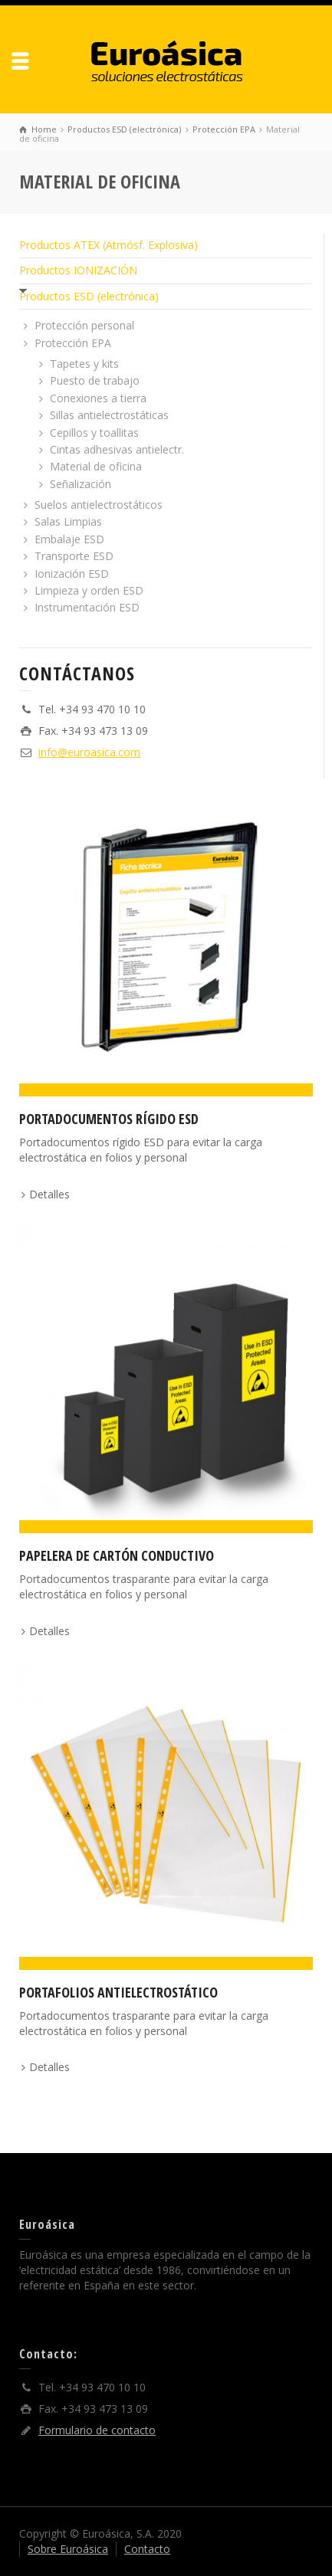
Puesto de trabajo (95, 380)
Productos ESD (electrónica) (89, 296)
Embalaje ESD (69, 539)
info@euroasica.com (89, 752)
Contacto (147, 2549)
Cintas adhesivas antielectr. (117, 449)
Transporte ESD (74, 556)
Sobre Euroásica (68, 2549)
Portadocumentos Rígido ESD (109, 1118)
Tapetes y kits (84, 363)
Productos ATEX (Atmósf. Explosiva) (108, 245)
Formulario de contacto (97, 2430)
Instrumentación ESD (87, 607)
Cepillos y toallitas (94, 432)
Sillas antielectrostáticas (109, 415)
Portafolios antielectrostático (118, 1992)
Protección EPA (73, 343)
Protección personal (84, 325)
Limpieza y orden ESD (89, 590)
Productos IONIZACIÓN (78, 270)
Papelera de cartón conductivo (116, 1555)
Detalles (49, 1194)
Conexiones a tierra (98, 398)
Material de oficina (96, 466)
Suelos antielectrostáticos (99, 504)
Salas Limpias (68, 521)
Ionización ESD (72, 573)
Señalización (80, 484)
